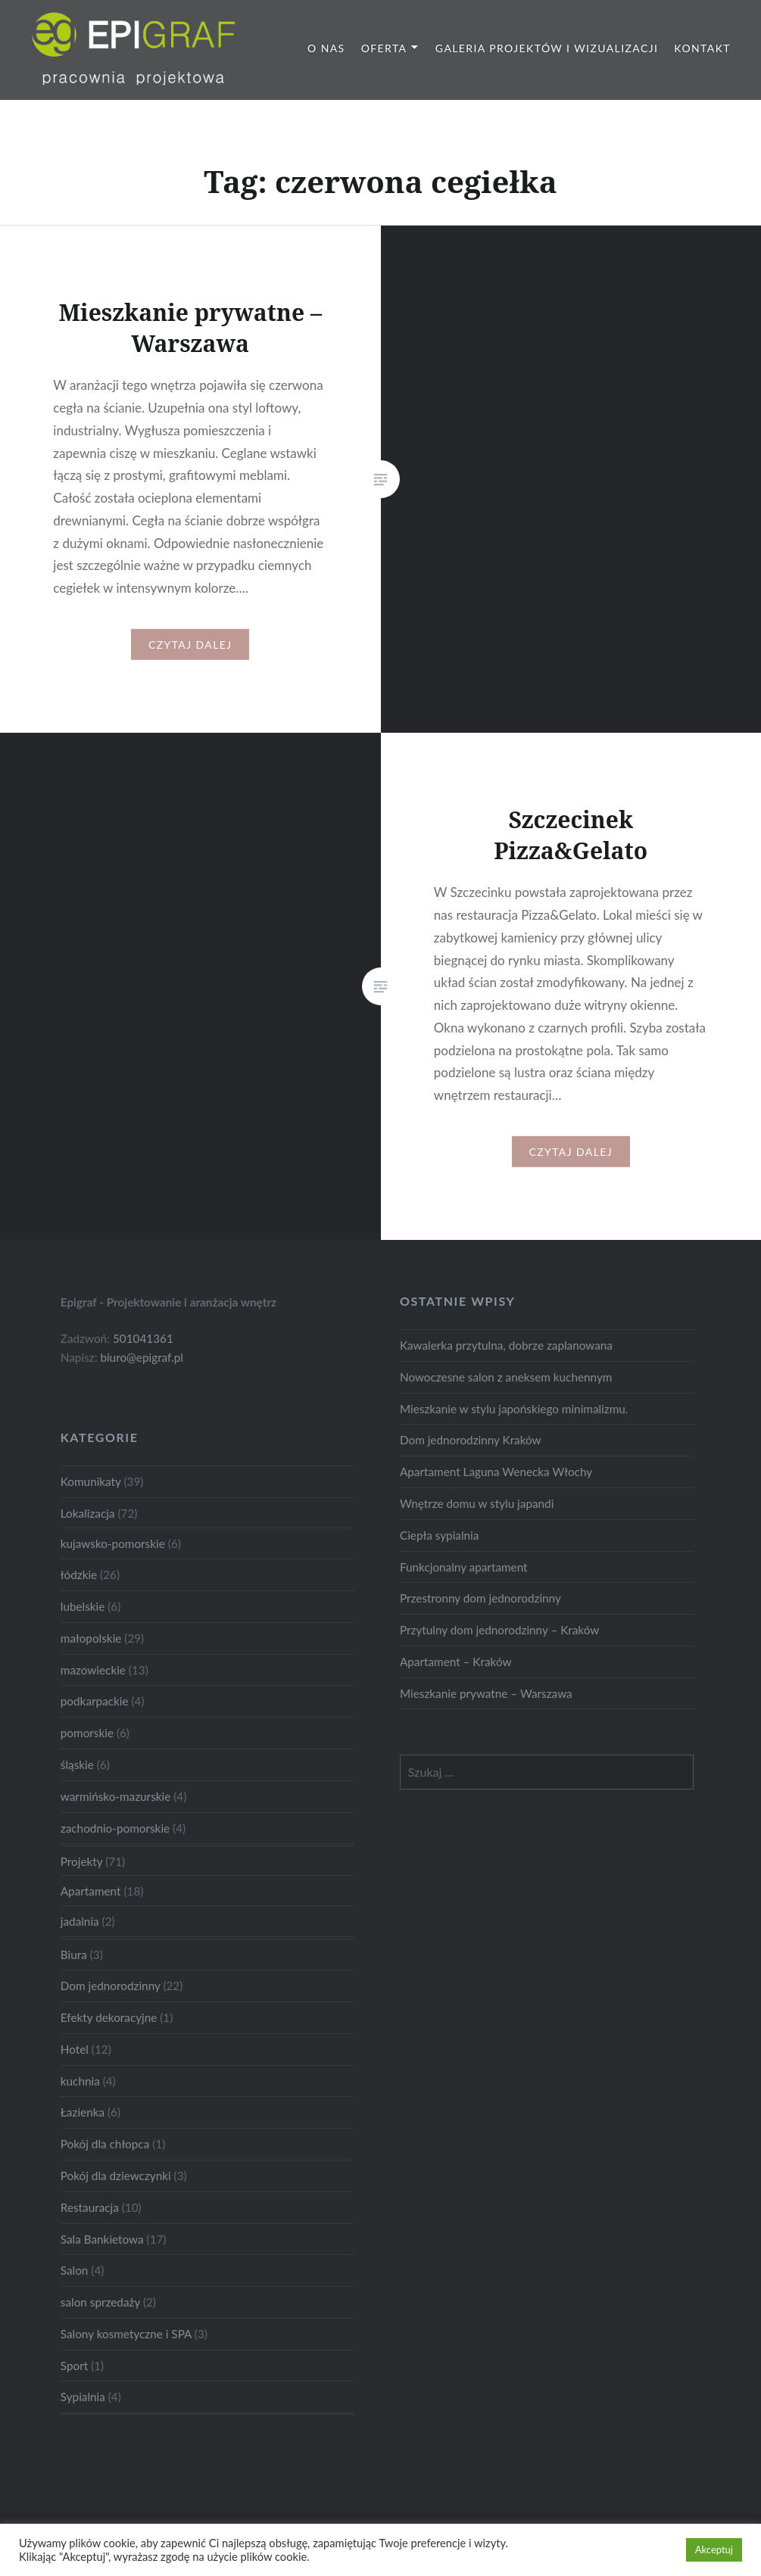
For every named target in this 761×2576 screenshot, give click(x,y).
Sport (74, 2365)
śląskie (77, 1764)
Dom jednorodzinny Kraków (470, 1440)
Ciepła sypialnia (439, 1535)
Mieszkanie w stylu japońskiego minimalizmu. (514, 1409)
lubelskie (83, 1606)
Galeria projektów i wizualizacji (546, 48)
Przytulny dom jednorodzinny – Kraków (499, 1630)
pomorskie (87, 1733)
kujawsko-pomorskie (113, 1543)
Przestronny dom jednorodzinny (480, 1598)
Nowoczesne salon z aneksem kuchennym (506, 1377)
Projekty (81, 1861)
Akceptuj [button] (714, 2549)
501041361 (143, 1338)
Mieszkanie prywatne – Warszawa (486, 1693)
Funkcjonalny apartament (464, 1567)
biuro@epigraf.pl (141, 1357)
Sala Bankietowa (102, 2239)
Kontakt (702, 48)
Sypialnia (83, 2396)
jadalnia (80, 1921)
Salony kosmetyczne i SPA (126, 2334)
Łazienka (82, 2112)
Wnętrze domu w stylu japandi (477, 1503)
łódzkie (79, 1574)
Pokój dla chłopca (105, 2144)
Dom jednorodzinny (111, 1985)
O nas (326, 48)
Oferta (384, 48)
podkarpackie (95, 1701)
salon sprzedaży (100, 2302)
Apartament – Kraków (456, 1661)
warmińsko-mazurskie (116, 1796)
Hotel (75, 2049)
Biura (74, 1954)
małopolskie (91, 1638)
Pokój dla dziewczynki (116, 2175)
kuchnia (80, 2081)
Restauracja (90, 2207)
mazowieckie (93, 1670)
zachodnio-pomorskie (115, 1828)
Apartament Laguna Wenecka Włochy (496, 1471)
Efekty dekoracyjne (109, 2017)
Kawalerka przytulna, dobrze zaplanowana (506, 1345)
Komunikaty (91, 1481)
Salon (75, 2270)
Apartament (91, 1891)
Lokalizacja (88, 1513)
